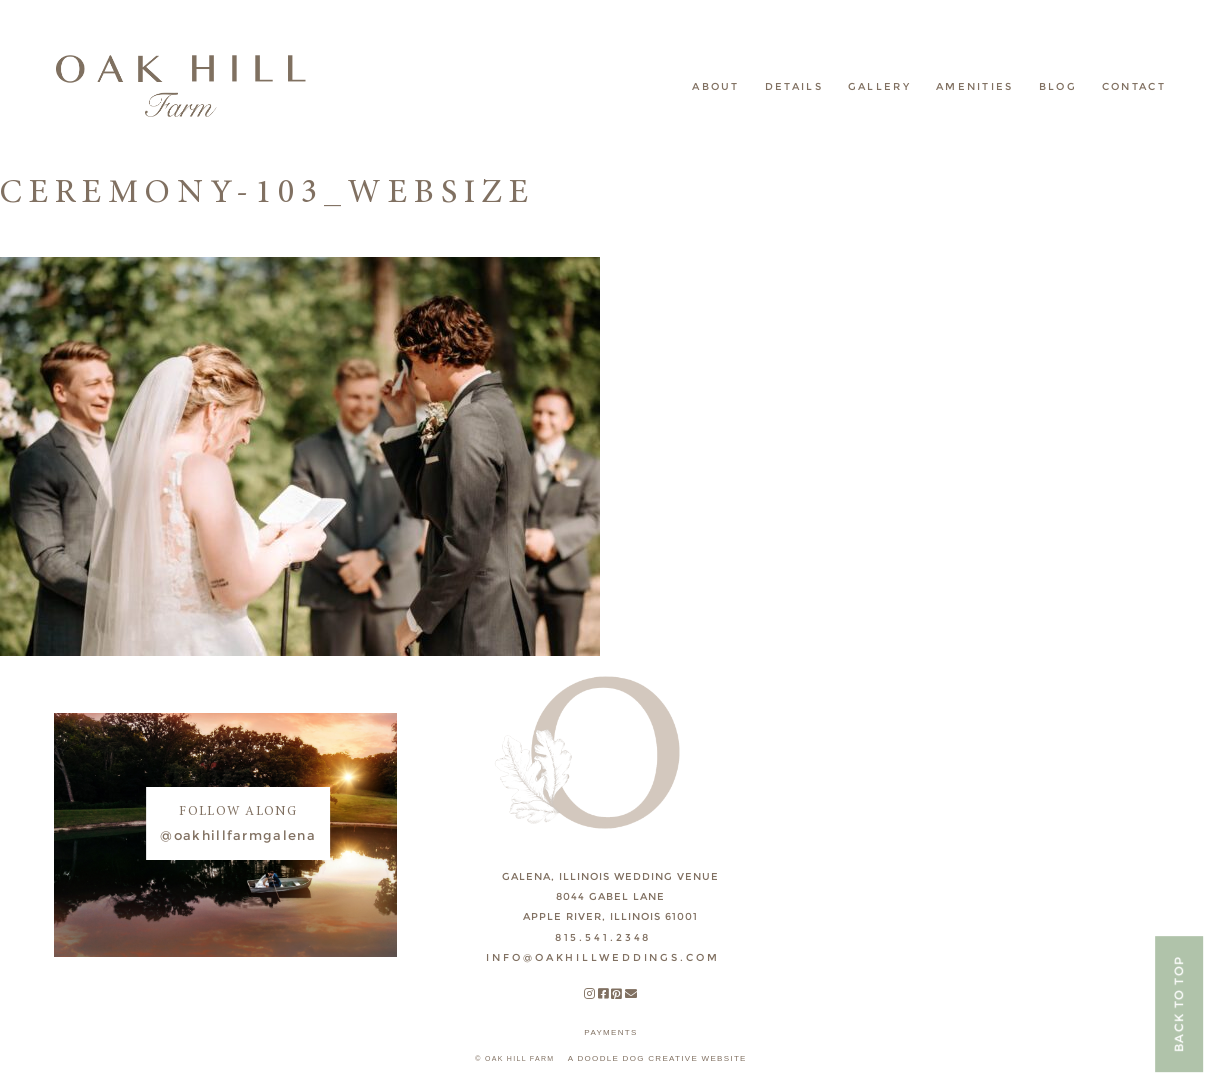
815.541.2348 (603, 937)
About (716, 86)
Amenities (975, 86)
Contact (1134, 86)
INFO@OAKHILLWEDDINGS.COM (602, 957)
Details (794, 86)
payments (610, 1032)
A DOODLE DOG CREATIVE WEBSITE (657, 1058)
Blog (1058, 86)
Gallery (879, 86)
